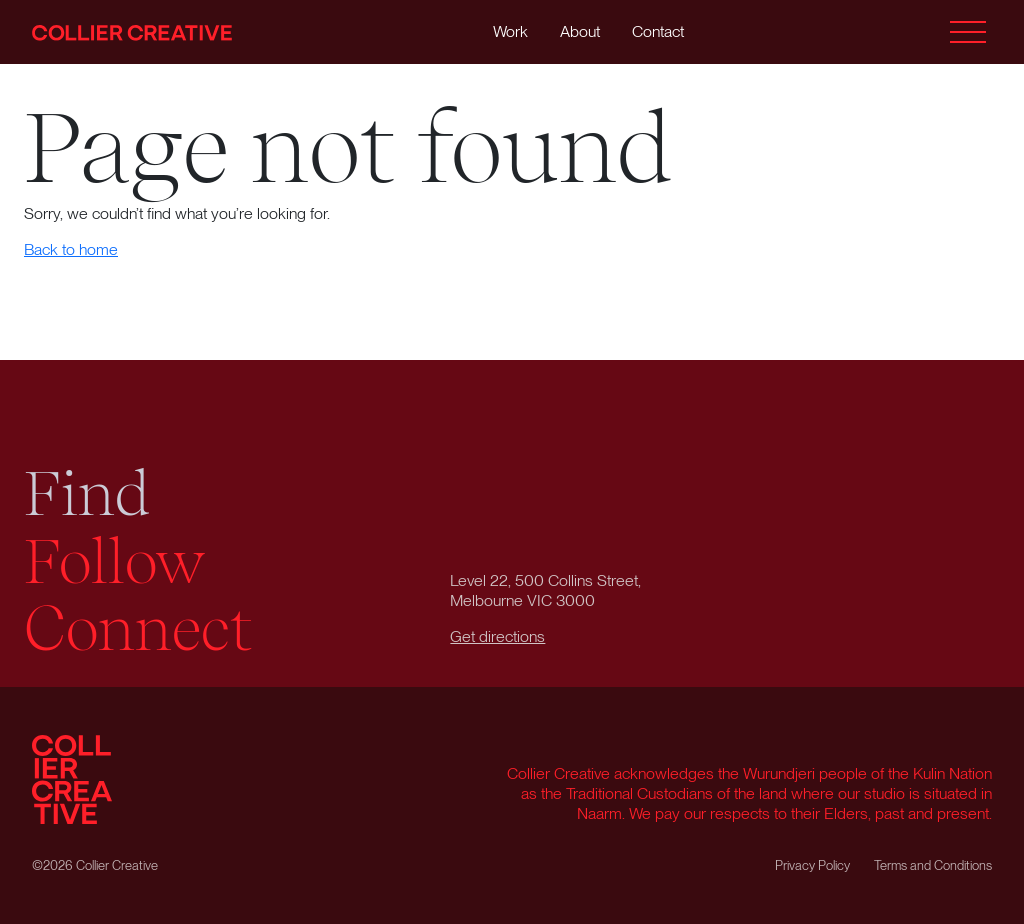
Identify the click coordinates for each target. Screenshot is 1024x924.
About (580, 31)
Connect (138, 629)
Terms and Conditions (933, 865)
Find (87, 494)
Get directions (497, 636)
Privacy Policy (812, 865)
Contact (658, 31)
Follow (115, 562)
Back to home (71, 249)
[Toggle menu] (968, 32)
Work (510, 31)
